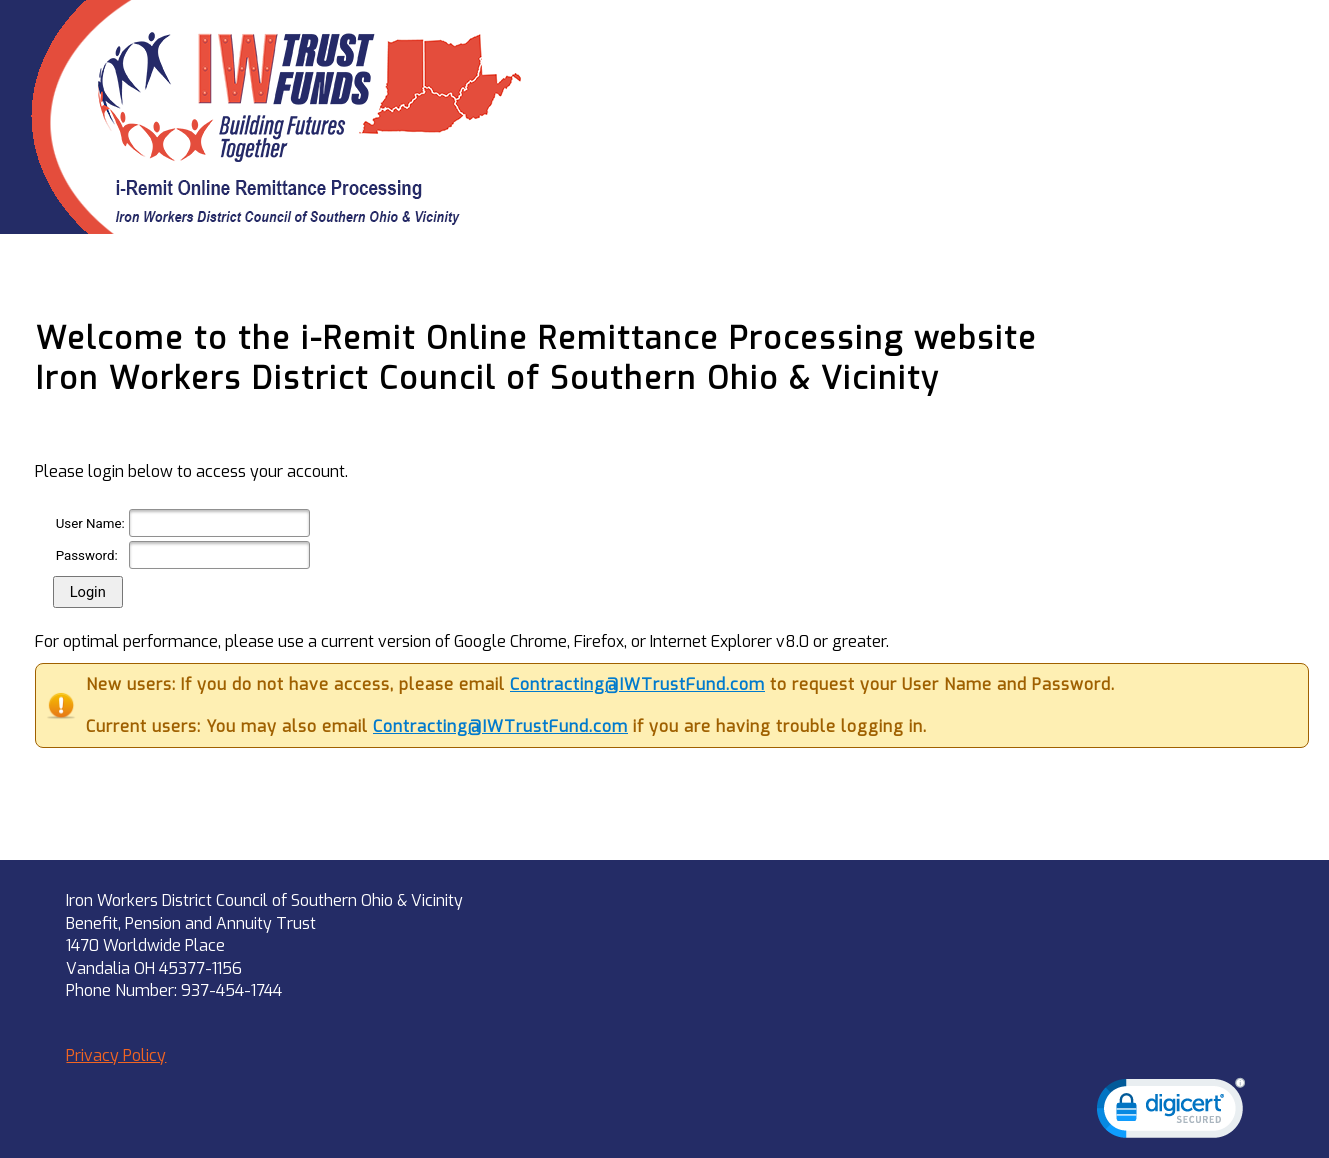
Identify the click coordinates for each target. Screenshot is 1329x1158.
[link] (1171, 1112)
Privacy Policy (116, 1055)
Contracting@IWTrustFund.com (637, 684)
